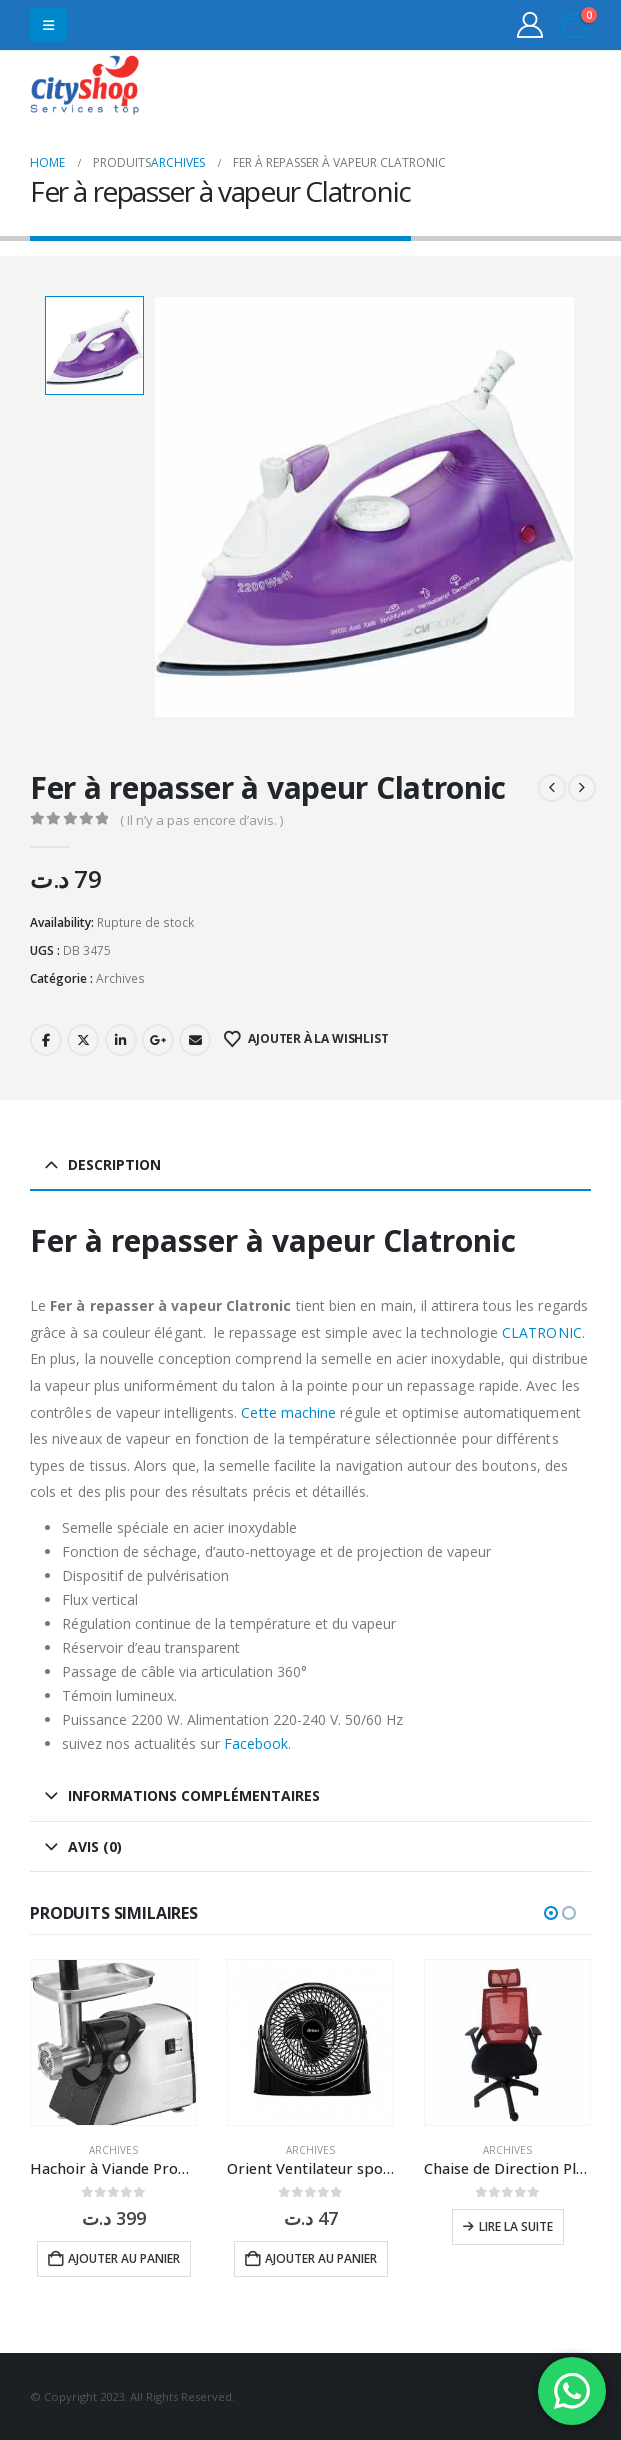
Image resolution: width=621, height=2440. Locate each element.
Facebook (46, 1039)
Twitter (83, 1039)
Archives (120, 976)
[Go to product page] (113, 2041)
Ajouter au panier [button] (124, 2257)
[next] (582, 787)
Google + (158, 1039)
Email (195, 1039)
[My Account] (530, 25)
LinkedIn (121, 1039)
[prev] (552, 787)
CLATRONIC (542, 1330)
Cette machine (288, 1410)
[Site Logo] (85, 87)
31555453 (513, 87)
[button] (48, 25)
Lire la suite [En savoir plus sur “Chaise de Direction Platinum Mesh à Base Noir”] (516, 2225)
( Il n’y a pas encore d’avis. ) (201, 819)
